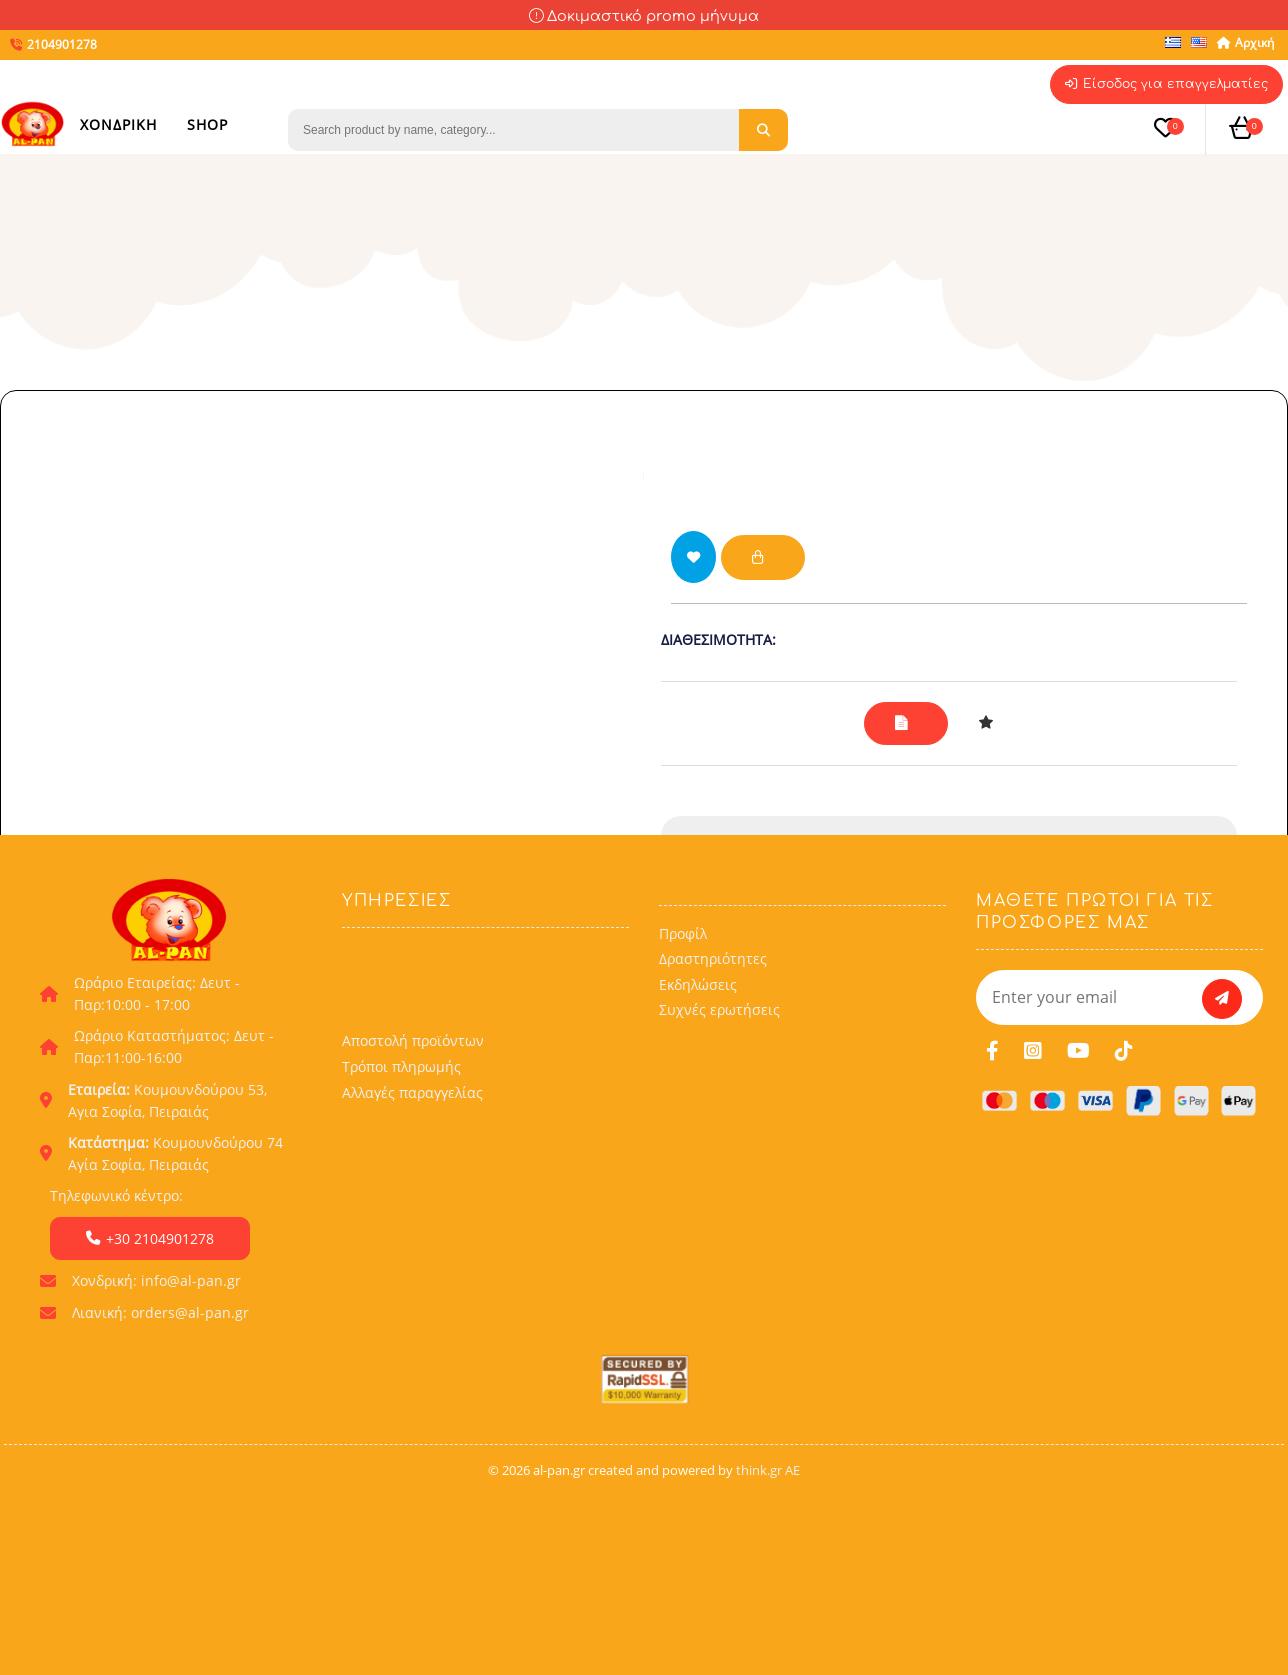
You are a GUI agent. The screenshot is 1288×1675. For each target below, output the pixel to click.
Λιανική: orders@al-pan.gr (160, 1452)
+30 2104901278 (150, 1378)
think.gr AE (768, 1610)
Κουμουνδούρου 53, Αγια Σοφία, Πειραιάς (167, 1240)
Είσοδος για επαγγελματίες (1161, 85)
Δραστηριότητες (713, 1099)
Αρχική (1244, 42)
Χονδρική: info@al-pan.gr (156, 1420)
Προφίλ (683, 1073)
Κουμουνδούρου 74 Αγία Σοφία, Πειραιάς (175, 1293)
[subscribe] (1222, 1139)
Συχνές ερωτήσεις (719, 1150)
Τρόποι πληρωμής (401, 1207)
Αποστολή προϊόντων (413, 1181)
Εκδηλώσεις (698, 1125)
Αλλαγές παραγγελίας (412, 1233)
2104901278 (961, 856)
